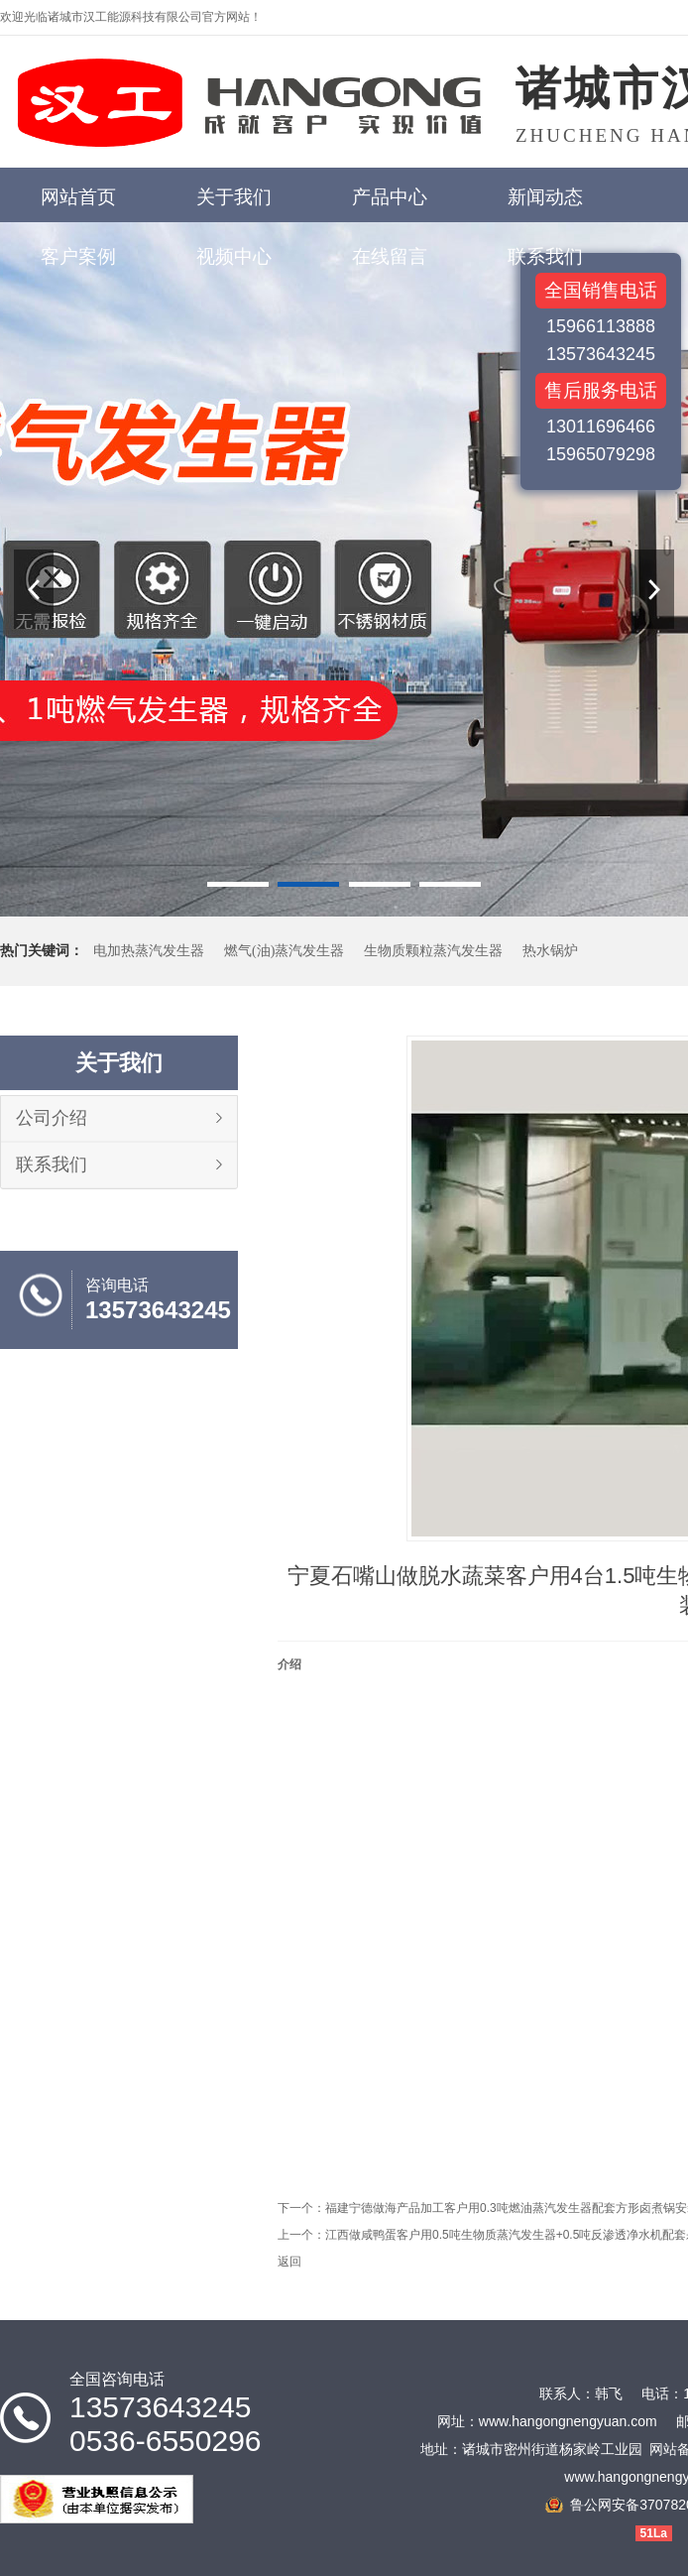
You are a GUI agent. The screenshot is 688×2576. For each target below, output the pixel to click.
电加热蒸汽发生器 (148, 950)
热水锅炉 (550, 950)
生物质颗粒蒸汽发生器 (433, 950)
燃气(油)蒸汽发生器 (284, 950)
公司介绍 (51, 1118)
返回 (289, 2262)
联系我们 (51, 1164)
